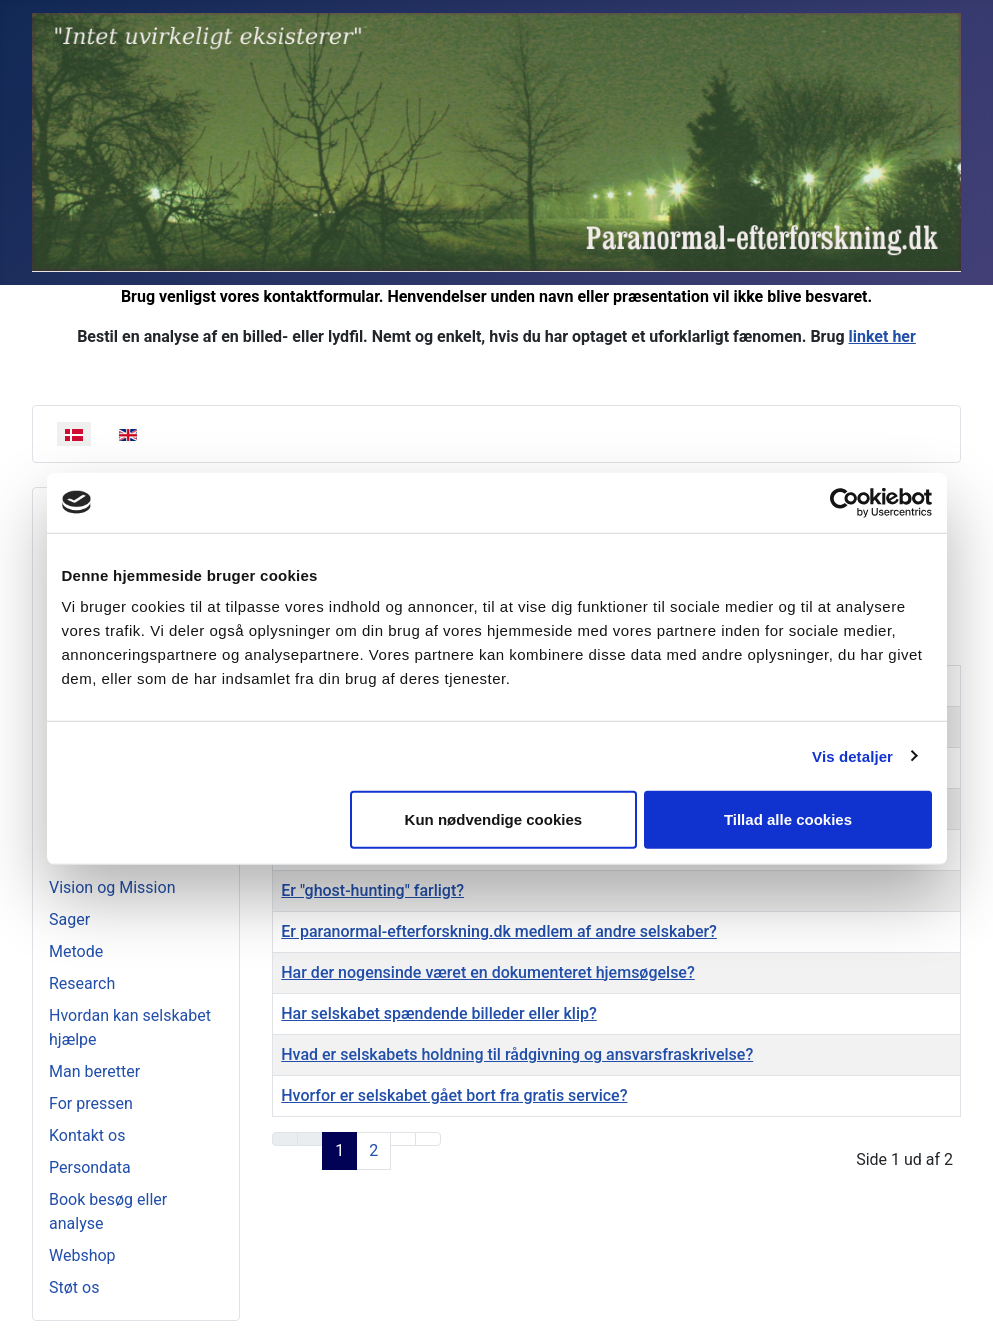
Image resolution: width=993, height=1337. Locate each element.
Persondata (90, 1167)
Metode (76, 951)
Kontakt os (87, 1135)
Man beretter (94, 1071)
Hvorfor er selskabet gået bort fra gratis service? (454, 1095)
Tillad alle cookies (788, 819)
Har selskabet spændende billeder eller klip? (438, 1013)
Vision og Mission (112, 887)
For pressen (91, 1103)
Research (82, 983)
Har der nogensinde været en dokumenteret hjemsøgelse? (487, 972)
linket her (882, 336)
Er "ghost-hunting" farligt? (372, 890)
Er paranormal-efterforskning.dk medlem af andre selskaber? (499, 931)
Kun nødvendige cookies (494, 819)
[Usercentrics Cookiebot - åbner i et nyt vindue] (844, 502)
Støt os (74, 1287)
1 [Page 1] (339, 1150)
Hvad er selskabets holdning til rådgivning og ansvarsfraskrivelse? (517, 1054)
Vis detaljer (852, 755)
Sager (69, 919)
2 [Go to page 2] (373, 1150)
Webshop (82, 1255)
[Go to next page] (403, 1139)
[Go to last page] (428, 1139)
